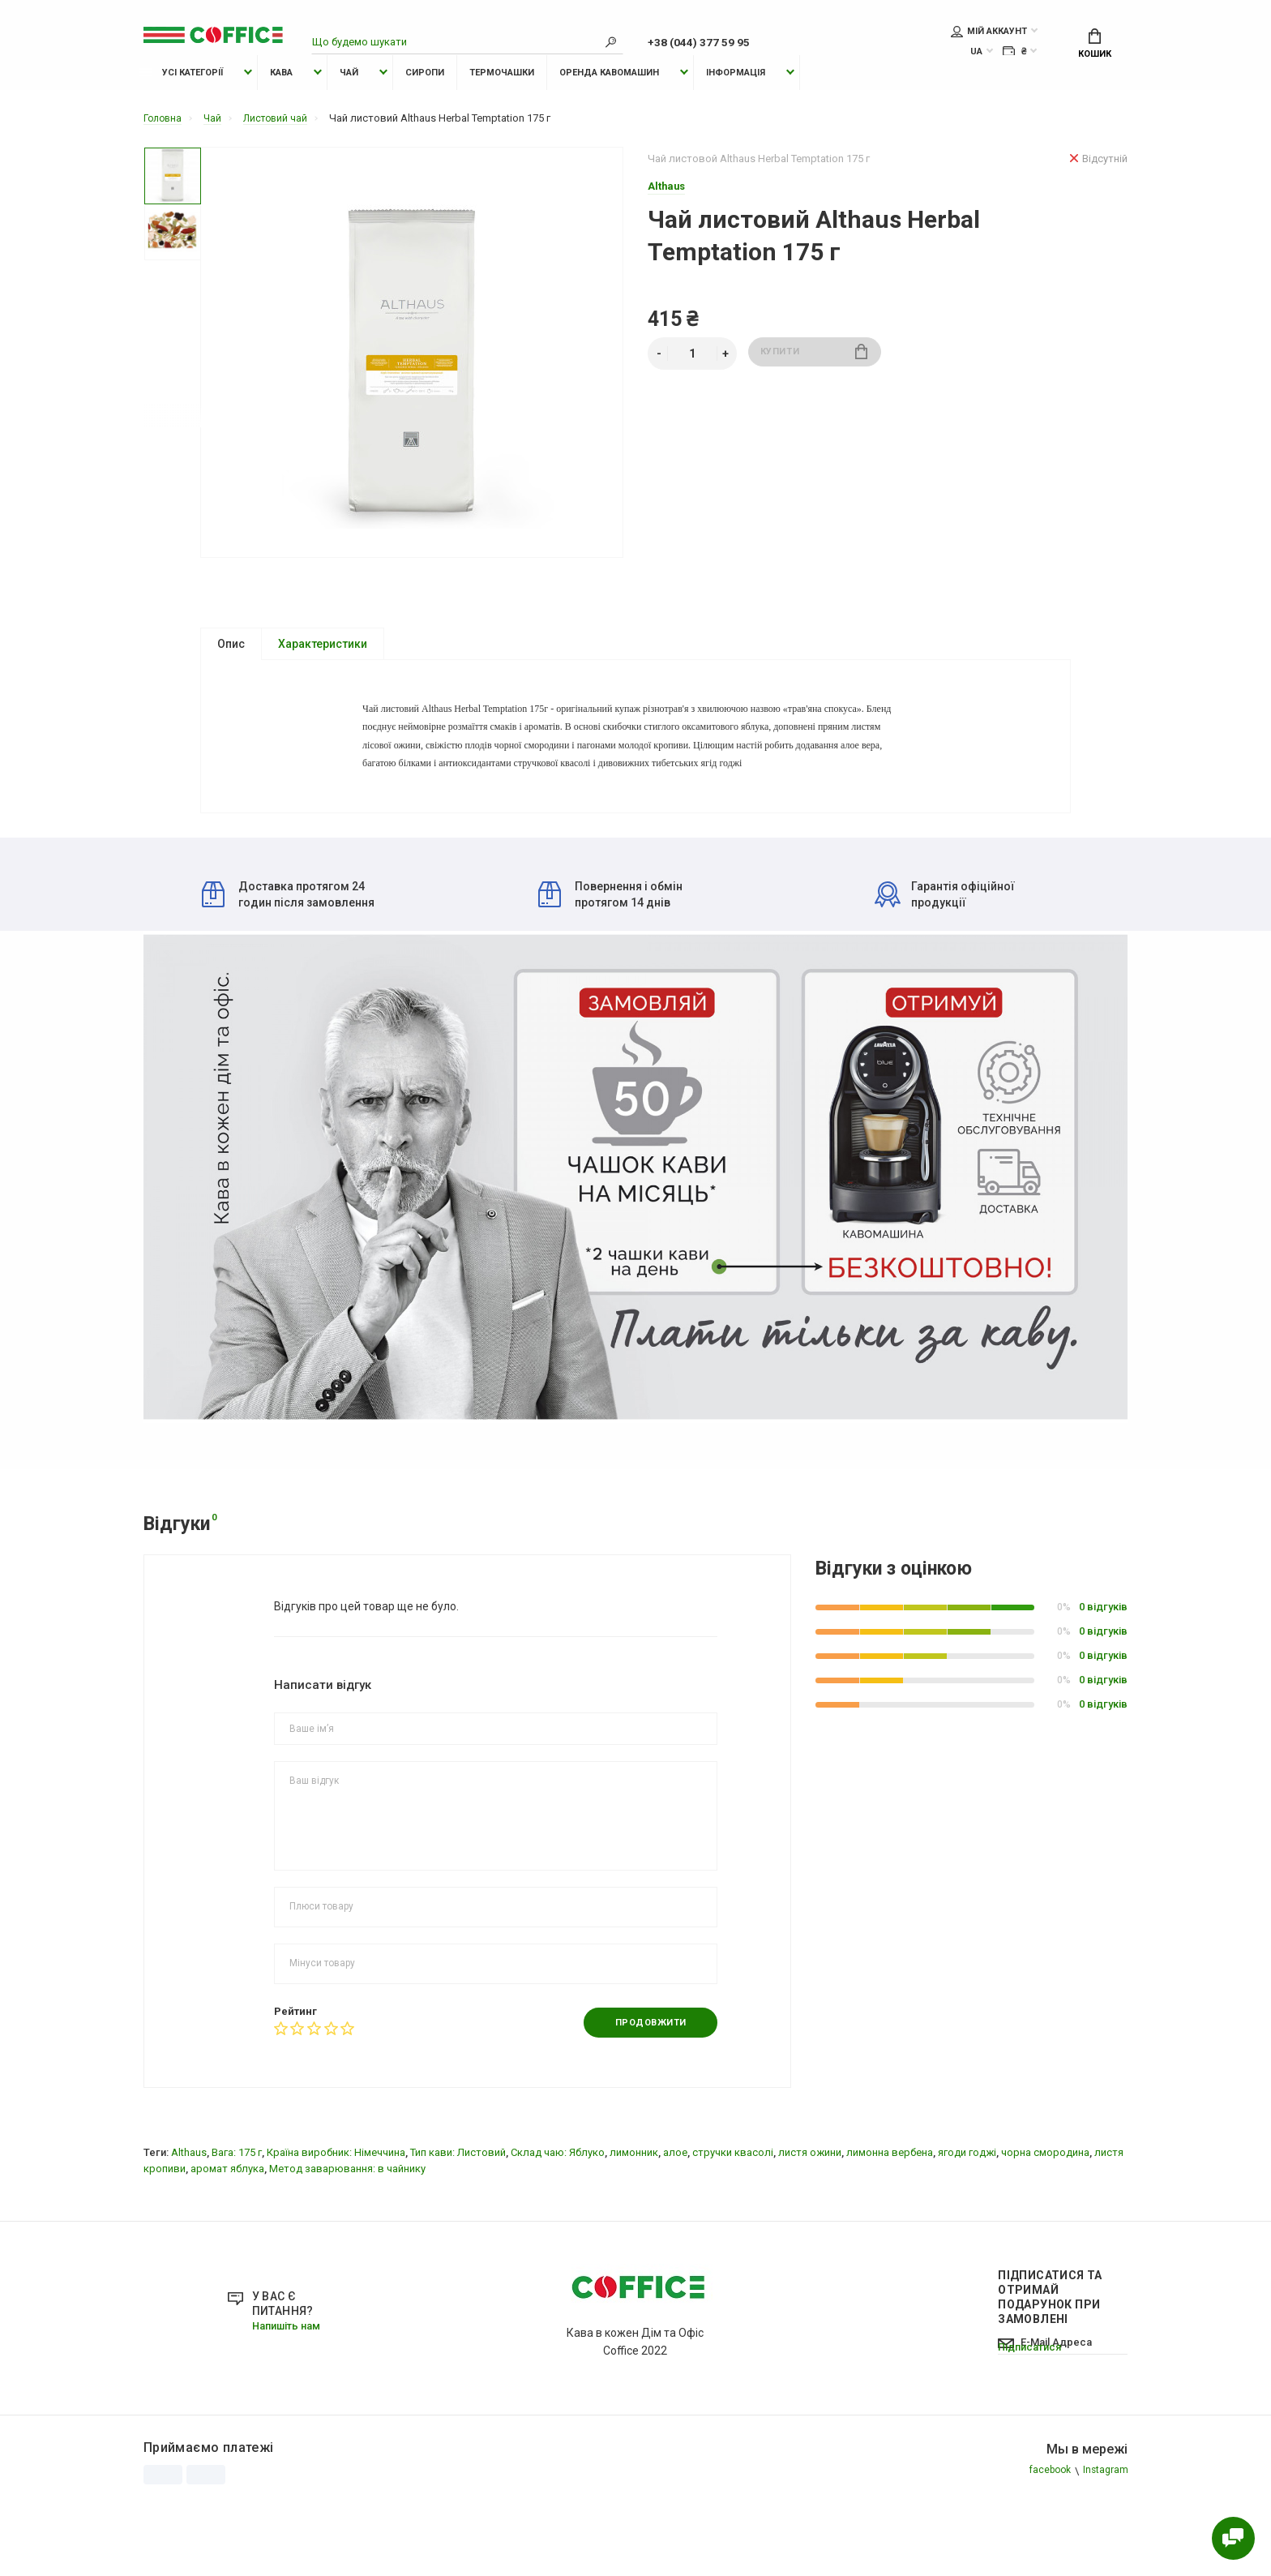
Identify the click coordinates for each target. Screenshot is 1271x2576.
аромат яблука (227, 2240)
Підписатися (1033, 2439)
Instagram (1104, 2542)
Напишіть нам (290, 2397)
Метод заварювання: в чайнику (347, 2240)
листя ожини (809, 2224)
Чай (349, 103)
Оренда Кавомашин (609, 103)
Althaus (189, 2224)
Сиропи (424, 103)
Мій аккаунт (989, 33)
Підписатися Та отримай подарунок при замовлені (1050, 2368)
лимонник (634, 2224)
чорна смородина (1045, 2224)
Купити (814, 384)
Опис (231, 674)
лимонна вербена (889, 2224)
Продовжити (645, 2093)
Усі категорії (181, 103)
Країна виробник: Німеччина (336, 2224)
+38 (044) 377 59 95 (712, 44)
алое (675, 2224)
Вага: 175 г (237, 2224)
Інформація (735, 103)
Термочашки (501, 103)
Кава (281, 103)
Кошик (1094, 45)
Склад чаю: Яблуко (558, 2224)
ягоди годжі (967, 2224)
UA (976, 54)
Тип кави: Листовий (458, 2224)
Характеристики (322, 674)
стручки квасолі (732, 2224)
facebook (1045, 2542)
